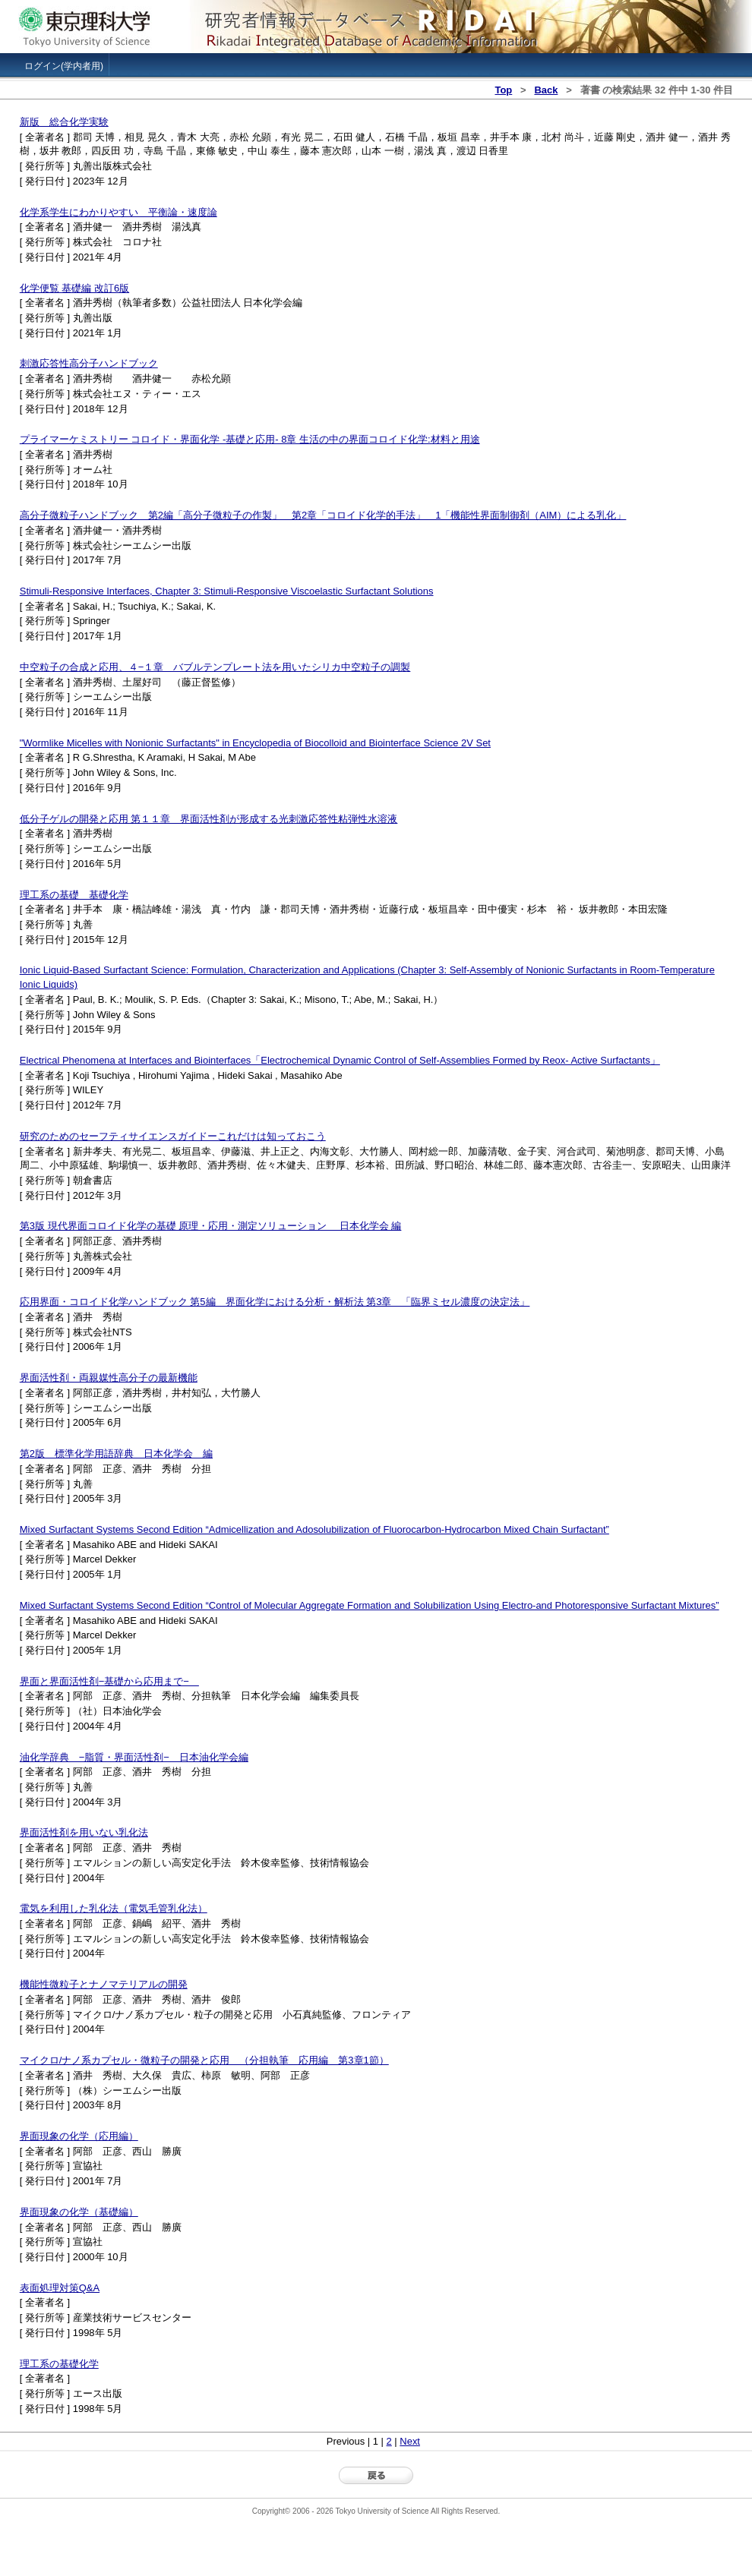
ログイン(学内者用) (63, 66)
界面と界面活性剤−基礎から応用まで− (109, 1681)
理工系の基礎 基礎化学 (74, 894)
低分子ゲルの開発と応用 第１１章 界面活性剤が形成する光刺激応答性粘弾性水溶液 (209, 819)
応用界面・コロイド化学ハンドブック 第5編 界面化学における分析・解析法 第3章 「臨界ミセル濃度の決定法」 (275, 1301)
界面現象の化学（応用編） (79, 2136)
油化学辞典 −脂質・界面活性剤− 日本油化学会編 (134, 1757)
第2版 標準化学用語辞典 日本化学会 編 (116, 1453)
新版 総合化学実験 (64, 122)
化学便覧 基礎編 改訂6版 (74, 288)
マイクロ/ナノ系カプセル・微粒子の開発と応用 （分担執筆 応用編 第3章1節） (204, 2060)
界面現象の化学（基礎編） (79, 2212)
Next (410, 2441)
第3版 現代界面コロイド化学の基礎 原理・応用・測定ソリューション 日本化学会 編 (211, 1225)
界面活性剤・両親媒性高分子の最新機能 (108, 1377)
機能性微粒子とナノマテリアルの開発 (104, 1984)
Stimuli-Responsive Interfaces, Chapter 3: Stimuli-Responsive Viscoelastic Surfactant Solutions (227, 591)
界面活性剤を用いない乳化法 (84, 1832)
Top (503, 90)
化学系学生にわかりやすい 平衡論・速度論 (118, 212)
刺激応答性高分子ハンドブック (89, 363)
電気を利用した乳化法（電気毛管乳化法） (113, 1908)
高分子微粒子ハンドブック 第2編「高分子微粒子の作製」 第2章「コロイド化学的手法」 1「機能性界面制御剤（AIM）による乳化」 (323, 515)
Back (546, 90)
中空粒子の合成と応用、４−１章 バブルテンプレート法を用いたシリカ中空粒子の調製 (215, 667)
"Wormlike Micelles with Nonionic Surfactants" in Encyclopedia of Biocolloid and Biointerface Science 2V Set (255, 743)
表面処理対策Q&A (60, 2288)
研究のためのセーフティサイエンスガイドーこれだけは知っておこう (173, 1136)
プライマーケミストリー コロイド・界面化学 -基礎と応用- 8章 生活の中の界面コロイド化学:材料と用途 (250, 439)
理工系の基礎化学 (59, 2363)
